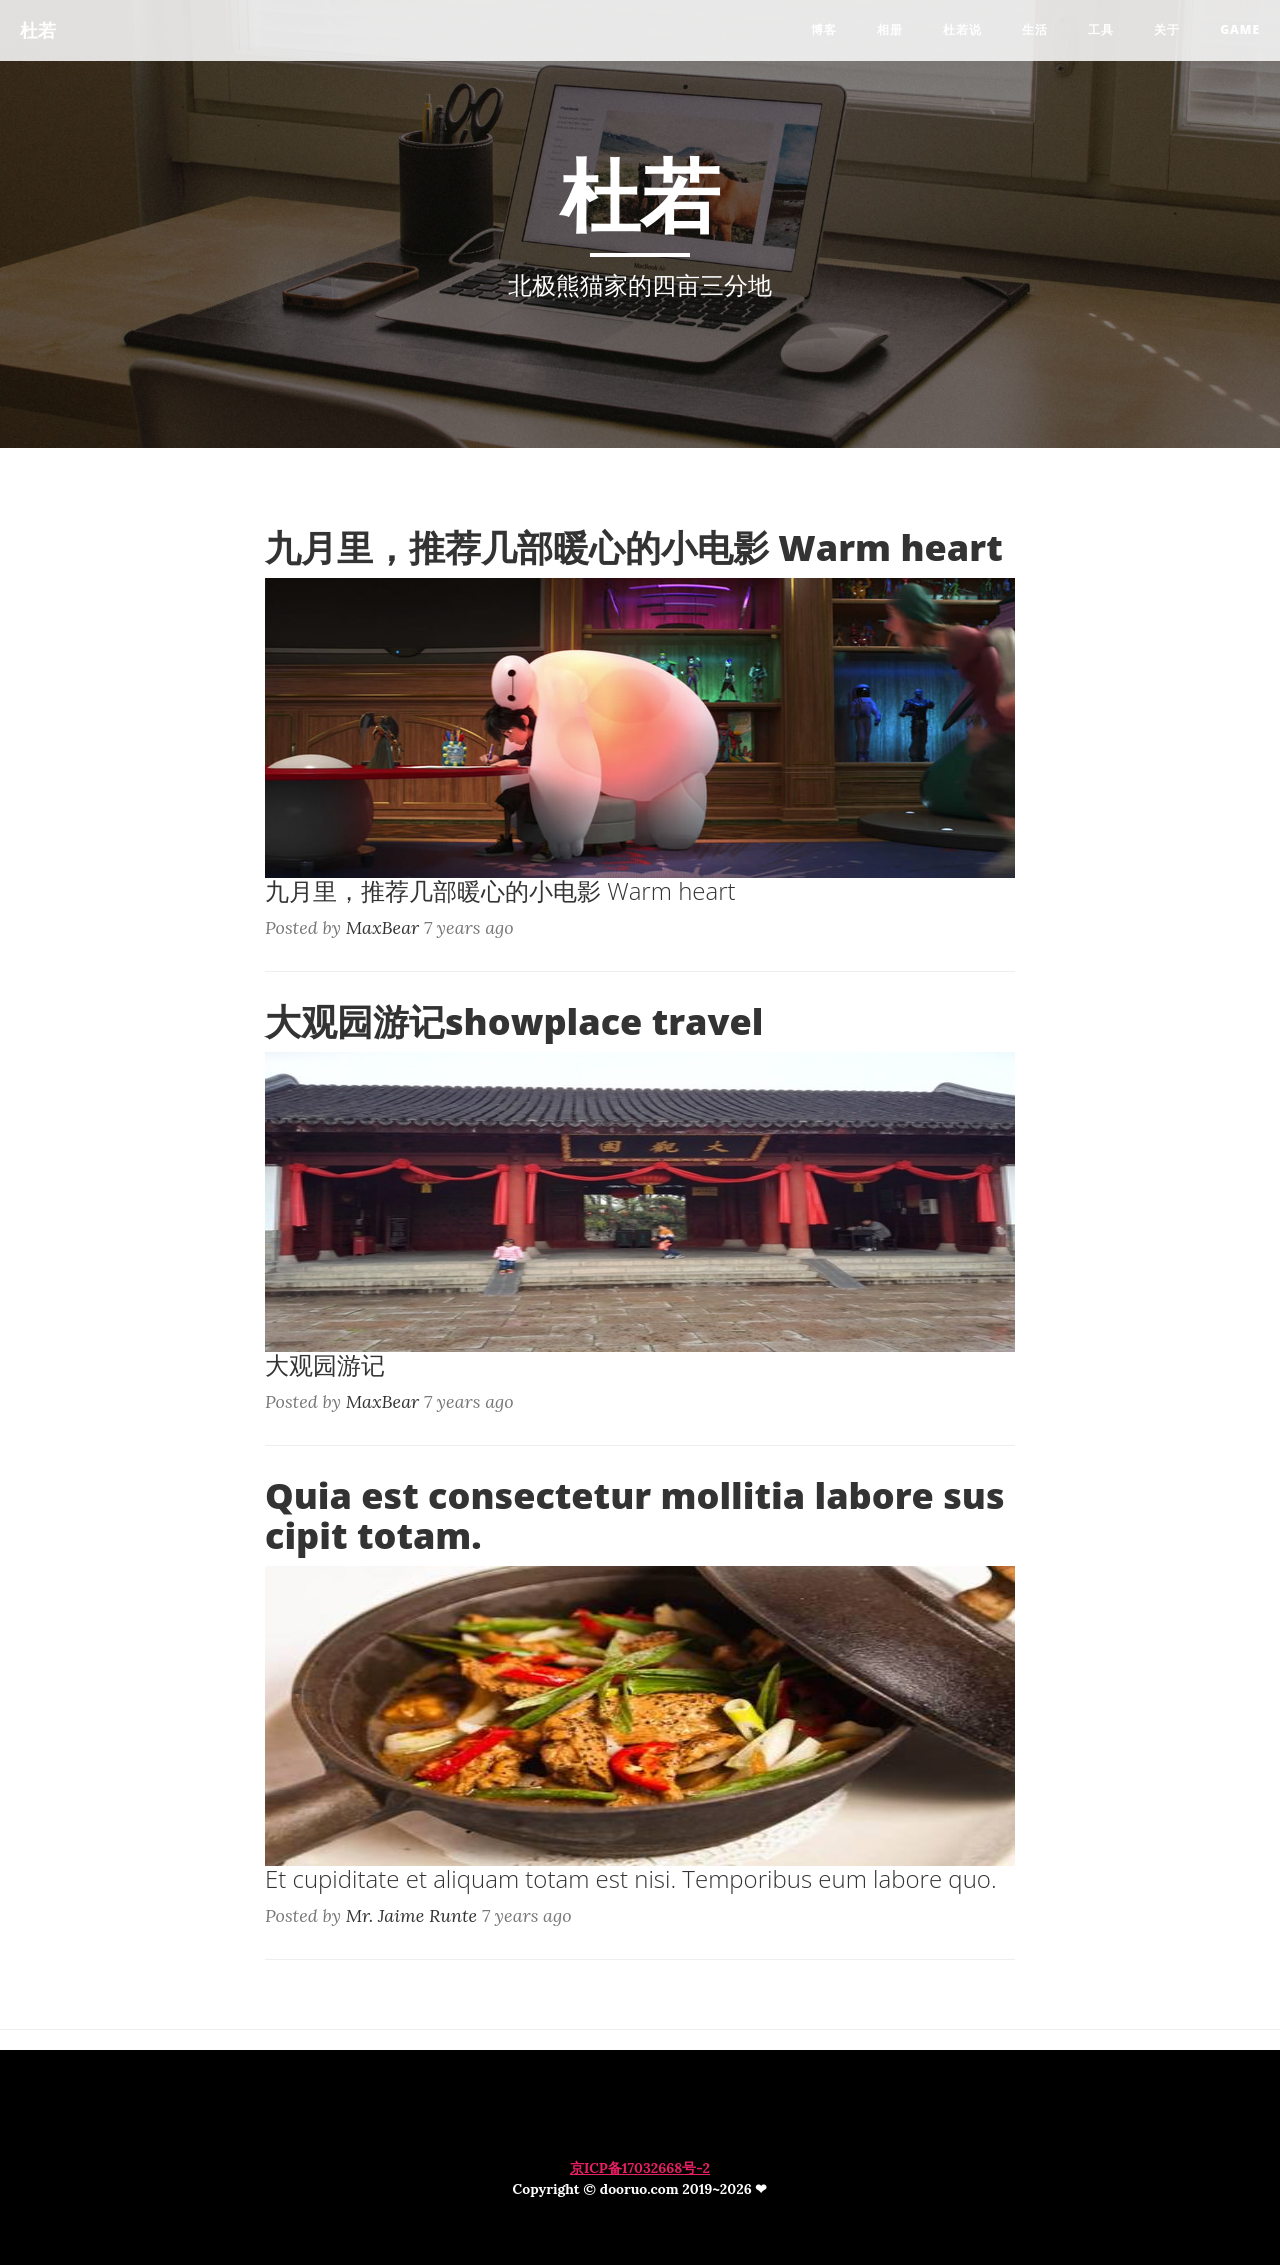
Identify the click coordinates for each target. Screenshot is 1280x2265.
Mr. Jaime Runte (412, 1915)
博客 (824, 29)
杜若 (38, 30)
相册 (890, 29)
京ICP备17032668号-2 (640, 2168)
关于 (1167, 29)
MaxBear (383, 927)
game (1240, 29)
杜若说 (962, 29)
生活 (1035, 29)
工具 (1101, 29)
